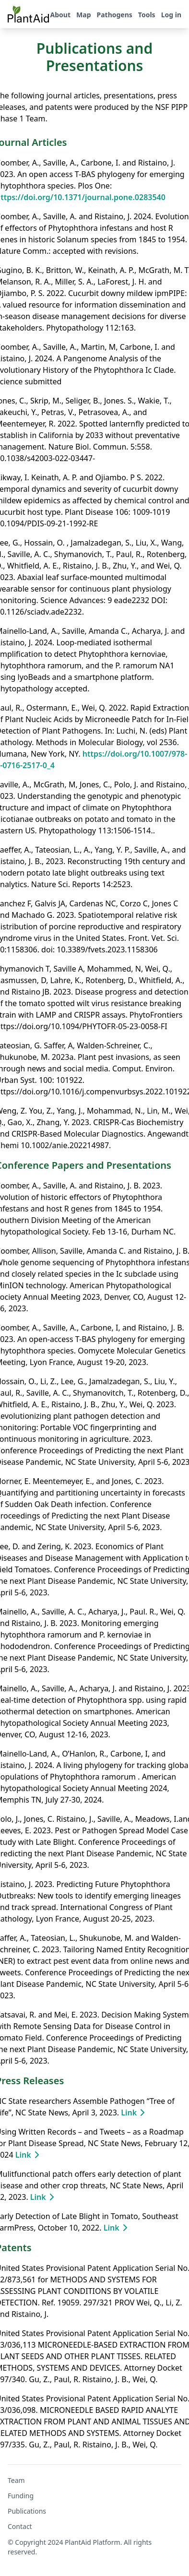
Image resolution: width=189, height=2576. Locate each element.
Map (83, 14)
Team (16, 2480)
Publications (27, 2511)
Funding (21, 2495)
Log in (171, 14)
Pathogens (114, 14)
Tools (146, 14)
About (60, 14)
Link (134, 2112)
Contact (20, 2526)
